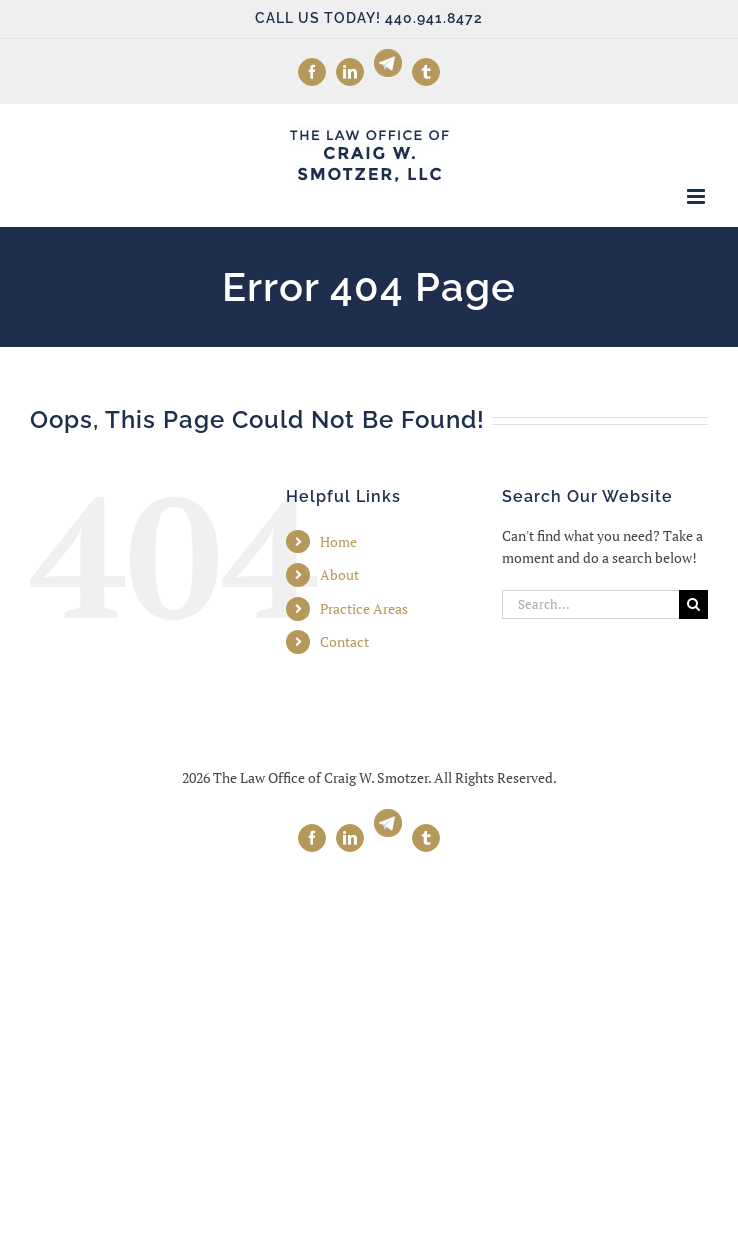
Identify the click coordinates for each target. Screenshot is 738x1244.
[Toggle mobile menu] (697, 196)
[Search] (693, 604)
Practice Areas (364, 608)
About (339, 574)
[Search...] (590, 604)
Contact (344, 641)
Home (338, 541)
